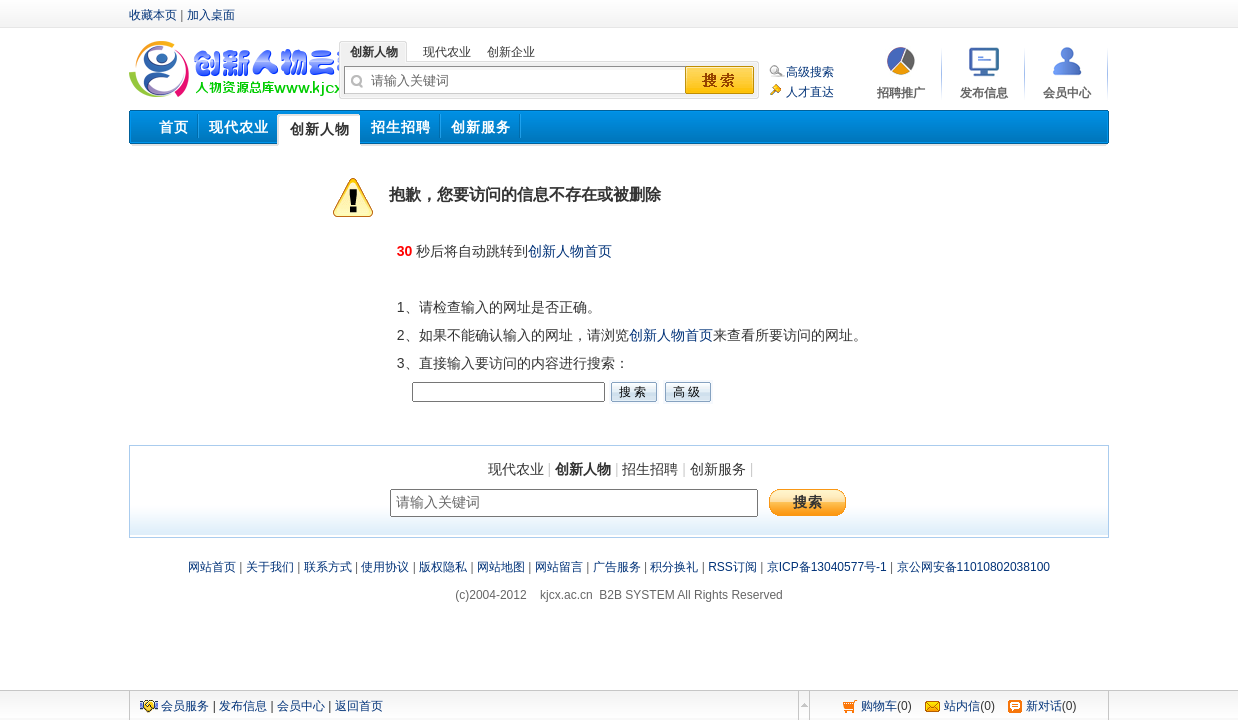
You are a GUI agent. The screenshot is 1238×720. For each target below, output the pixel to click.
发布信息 (243, 706)
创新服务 (718, 469)
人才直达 (810, 92)
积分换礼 (674, 567)
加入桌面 (211, 15)
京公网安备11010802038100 (973, 567)
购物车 (879, 706)
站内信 (962, 706)
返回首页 (359, 706)
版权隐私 (443, 567)
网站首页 (212, 567)
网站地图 (501, 567)
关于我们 (270, 567)
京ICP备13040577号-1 (827, 567)
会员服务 (185, 706)
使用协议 (385, 567)
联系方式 (328, 567)
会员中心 (301, 706)
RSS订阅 (732, 567)
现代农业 (516, 469)
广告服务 (617, 567)
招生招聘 (650, 469)
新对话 (1044, 706)
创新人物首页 (570, 251)
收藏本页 (153, 15)
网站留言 (559, 567)
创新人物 (583, 469)
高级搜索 (810, 72)
